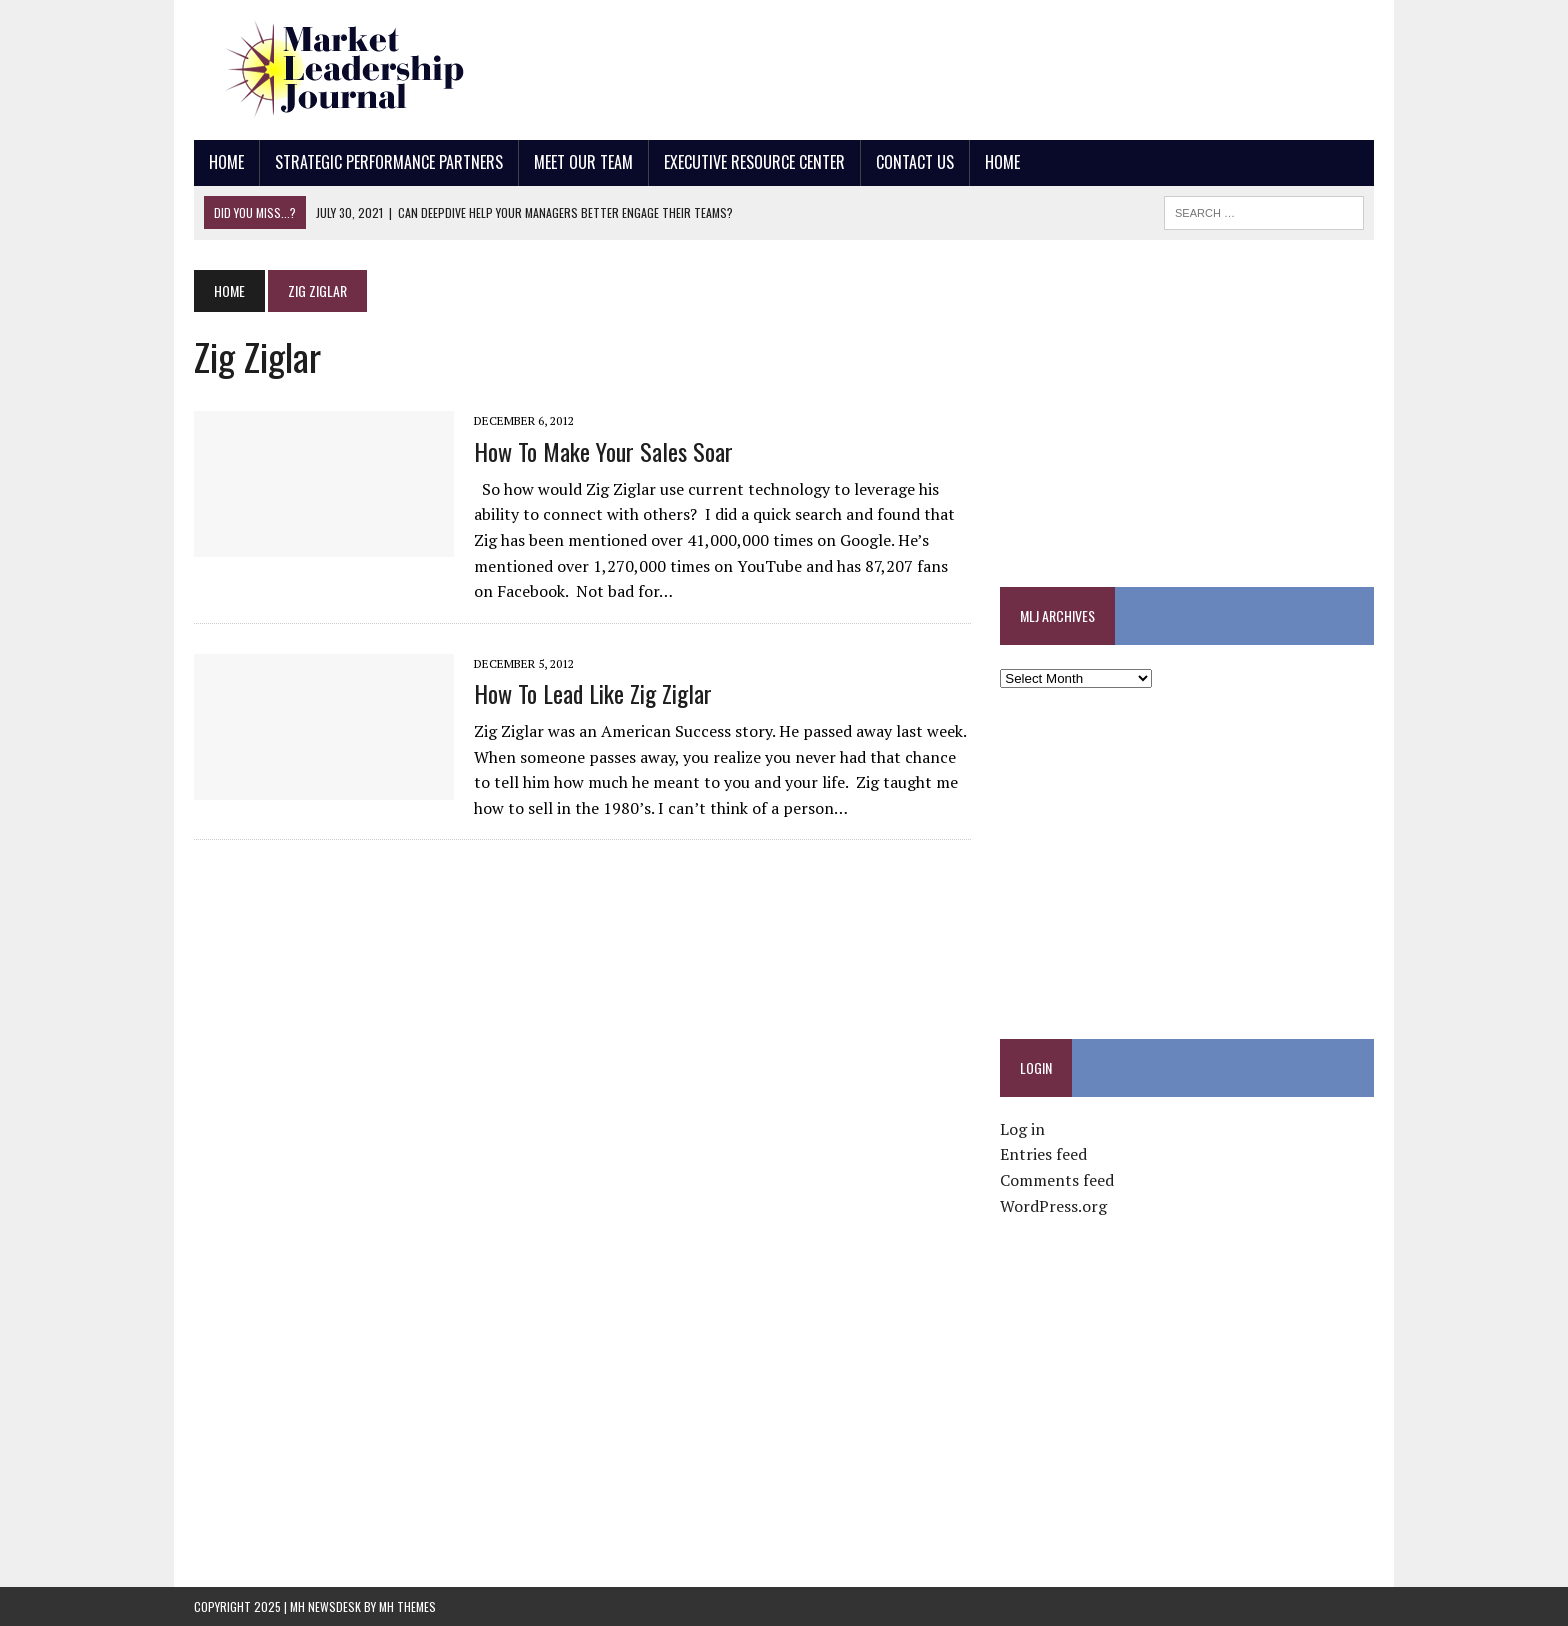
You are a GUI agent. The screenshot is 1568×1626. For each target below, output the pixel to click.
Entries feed (1043, 1154)
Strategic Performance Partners (389, 162)
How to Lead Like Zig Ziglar (593, 693)
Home (226, 162)
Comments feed (1057, 1180)
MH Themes (407, 1606)
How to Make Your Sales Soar (603, 451)
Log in (1022, 1129)
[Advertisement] (1010, 65)
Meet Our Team (583, 162)
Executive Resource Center (754, 162)
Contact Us (915, 162)
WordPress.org (1053, 1206)
